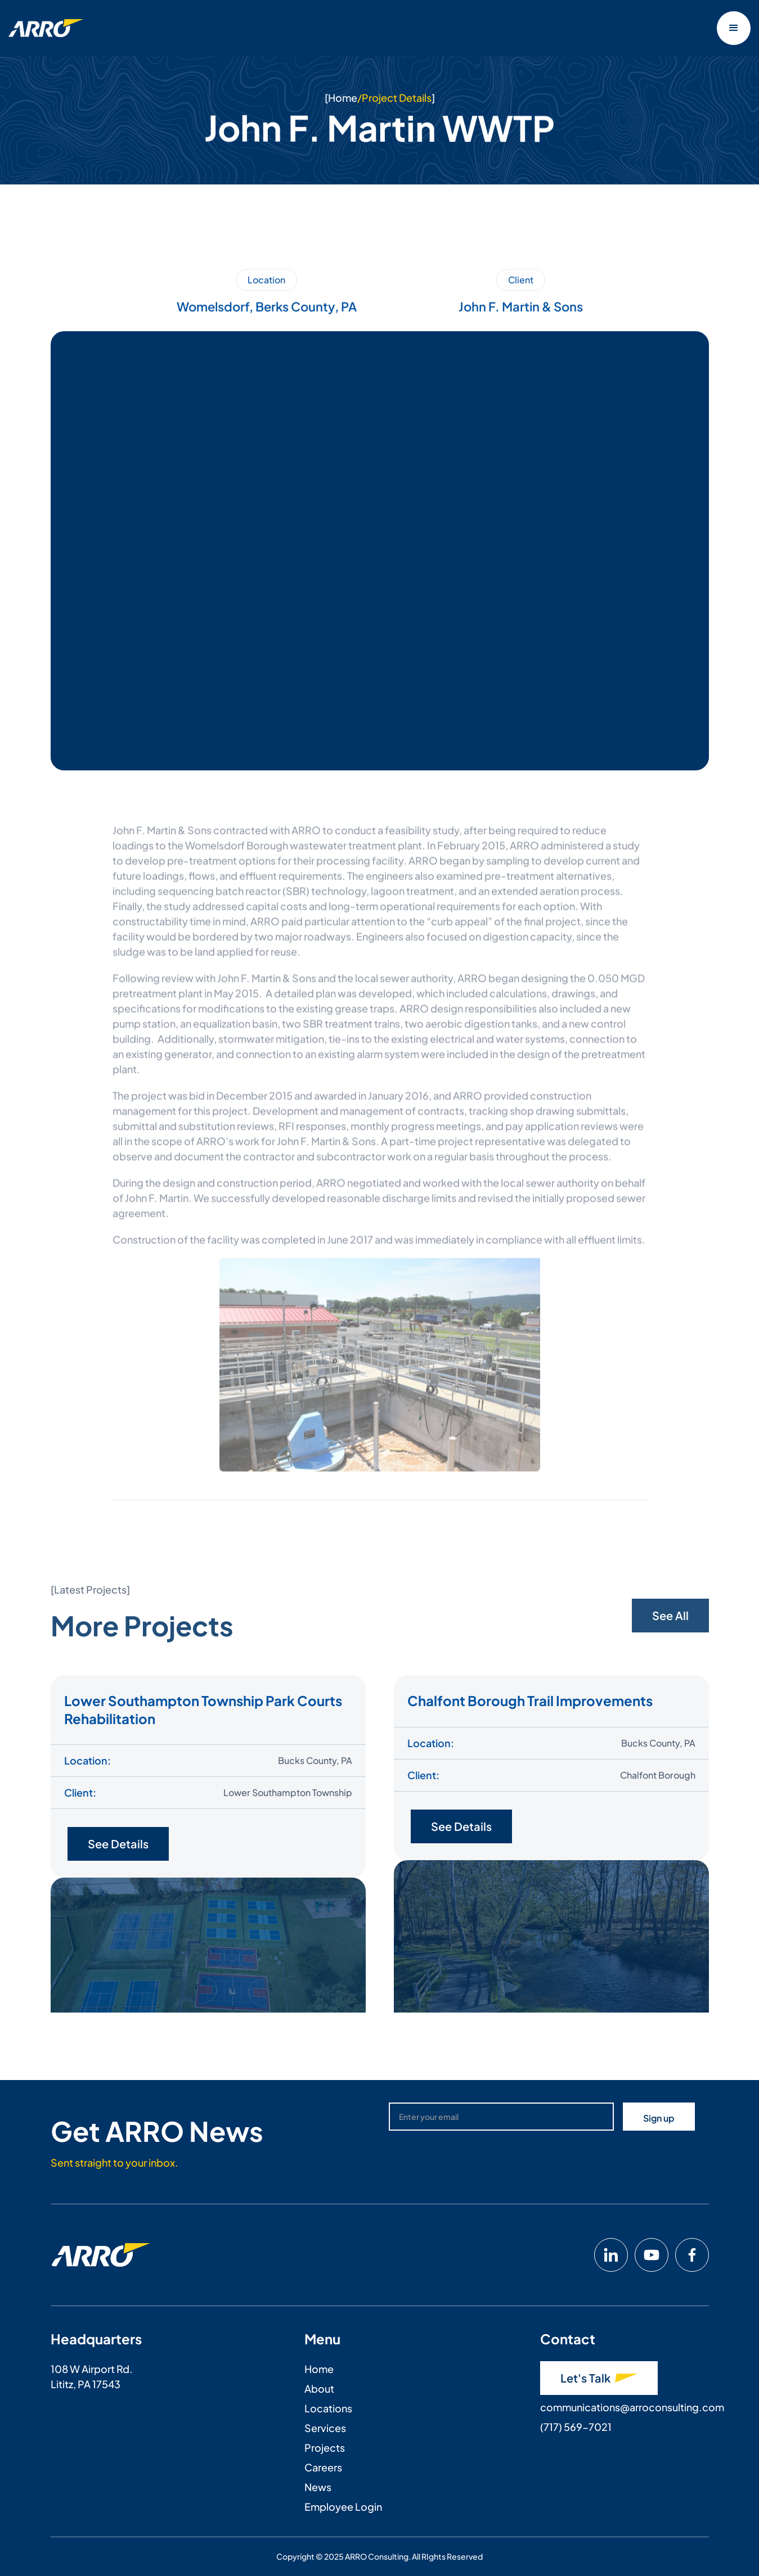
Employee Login (343, 2506)
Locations (328, 2408)
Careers (323, 2467)
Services (325, 2427)
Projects (324, 2447)
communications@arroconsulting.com (632, 2407)
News (317, 2486)
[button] (734, 28)
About (319, 2388)
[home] (45, 28)
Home (342, 97)
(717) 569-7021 (576, 2426)
